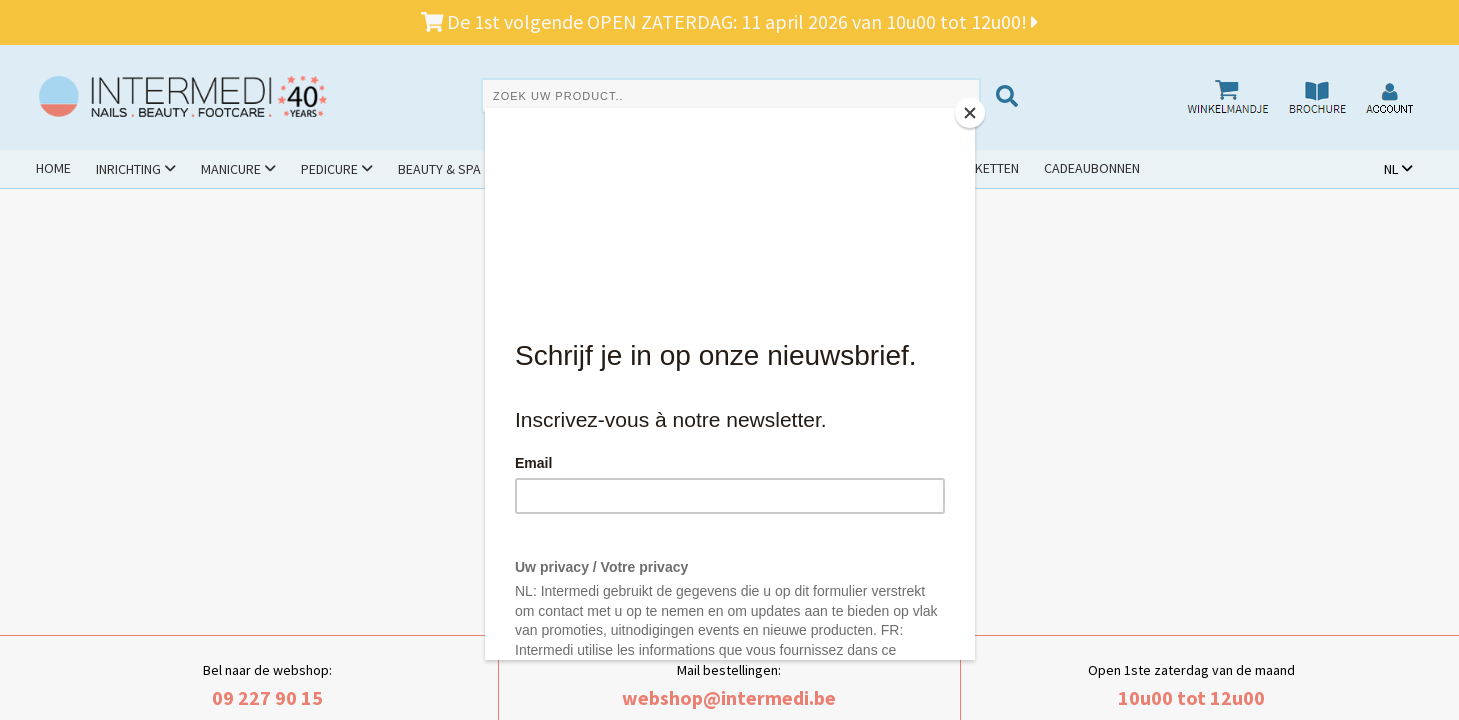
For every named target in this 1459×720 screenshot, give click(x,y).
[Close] (970, 113)
